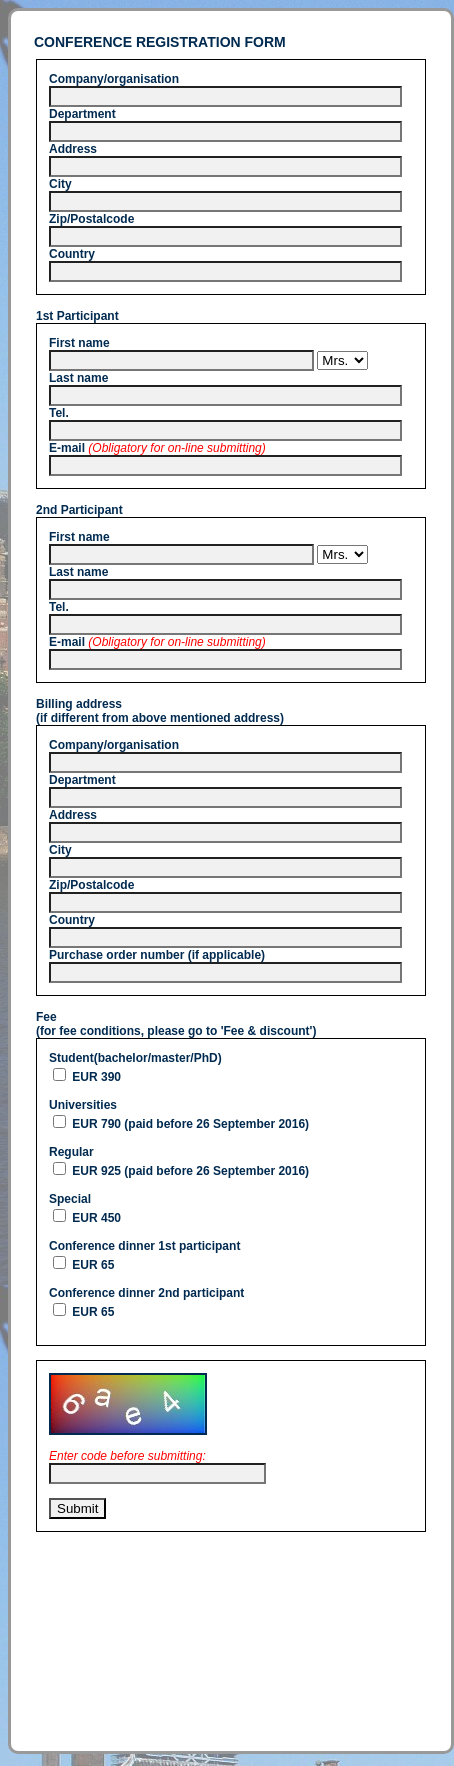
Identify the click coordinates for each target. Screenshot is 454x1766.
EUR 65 (91, 1265)
